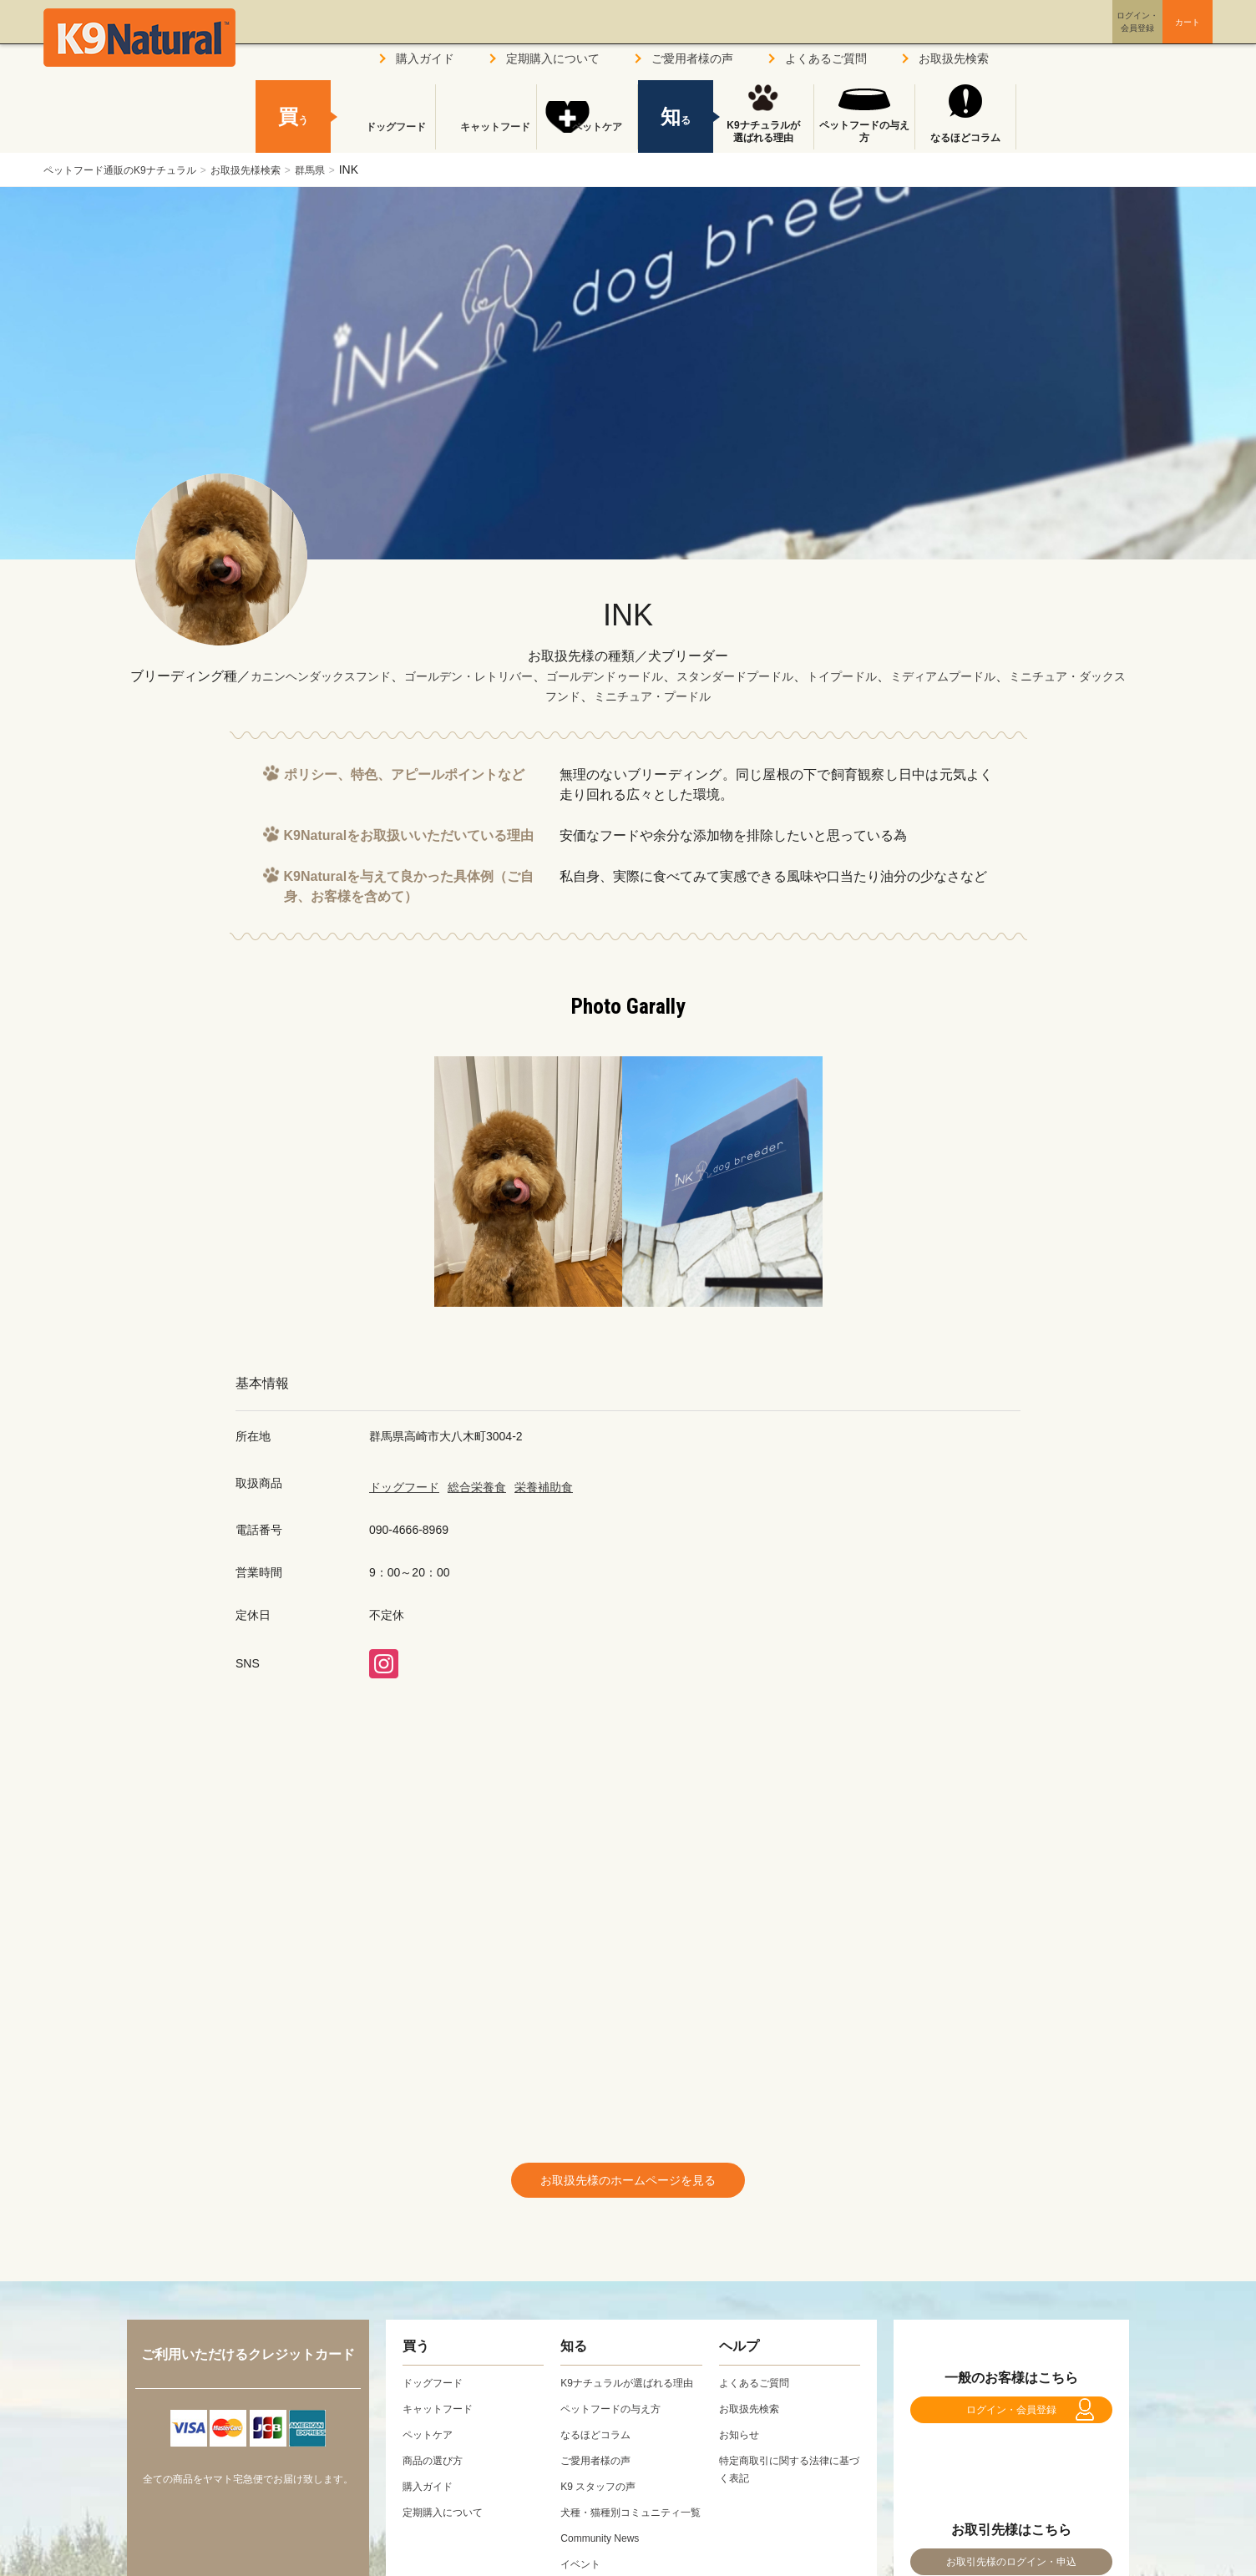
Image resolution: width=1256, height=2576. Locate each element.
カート (1152, 36)
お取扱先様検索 (277, 169)
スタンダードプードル (795, 676)
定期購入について (553, 58)
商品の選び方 (438, 2468)
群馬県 (351, 169)
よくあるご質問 (826, 58)
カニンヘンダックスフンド (327, 676)
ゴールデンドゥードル (648, 676)
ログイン (1057, 36)
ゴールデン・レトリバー (494, 676)
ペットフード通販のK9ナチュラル (132, 169)
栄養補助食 (543, 1487)
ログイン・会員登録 (1011, 2426)
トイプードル (915, 676)
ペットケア (587, 138)
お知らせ (742, 2442)
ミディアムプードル (1029, 676)
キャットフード (486, 138)
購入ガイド (425, 58)
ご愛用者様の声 (692, 58)
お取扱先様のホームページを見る (628, 2184)
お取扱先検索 (954, 58)
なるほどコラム (965, 138)
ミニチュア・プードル (708, 696)
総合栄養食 (477, 1487)
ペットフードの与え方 (864, 131)
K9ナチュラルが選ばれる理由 (763, 131)
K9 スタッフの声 (604, 2511)
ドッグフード (404, 1487)
